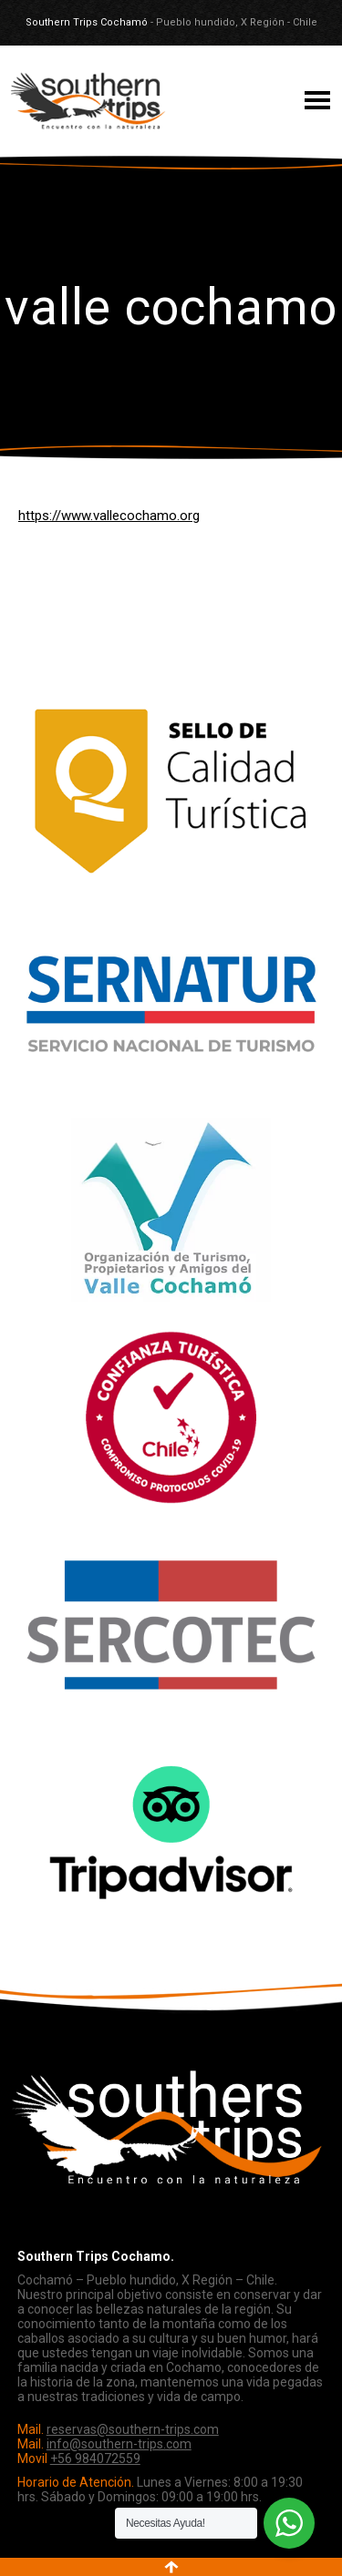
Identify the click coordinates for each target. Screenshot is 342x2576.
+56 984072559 (95, 2458)
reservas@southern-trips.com (133, 2429)
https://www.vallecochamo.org (109, 515)
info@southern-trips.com (119, 2444)
